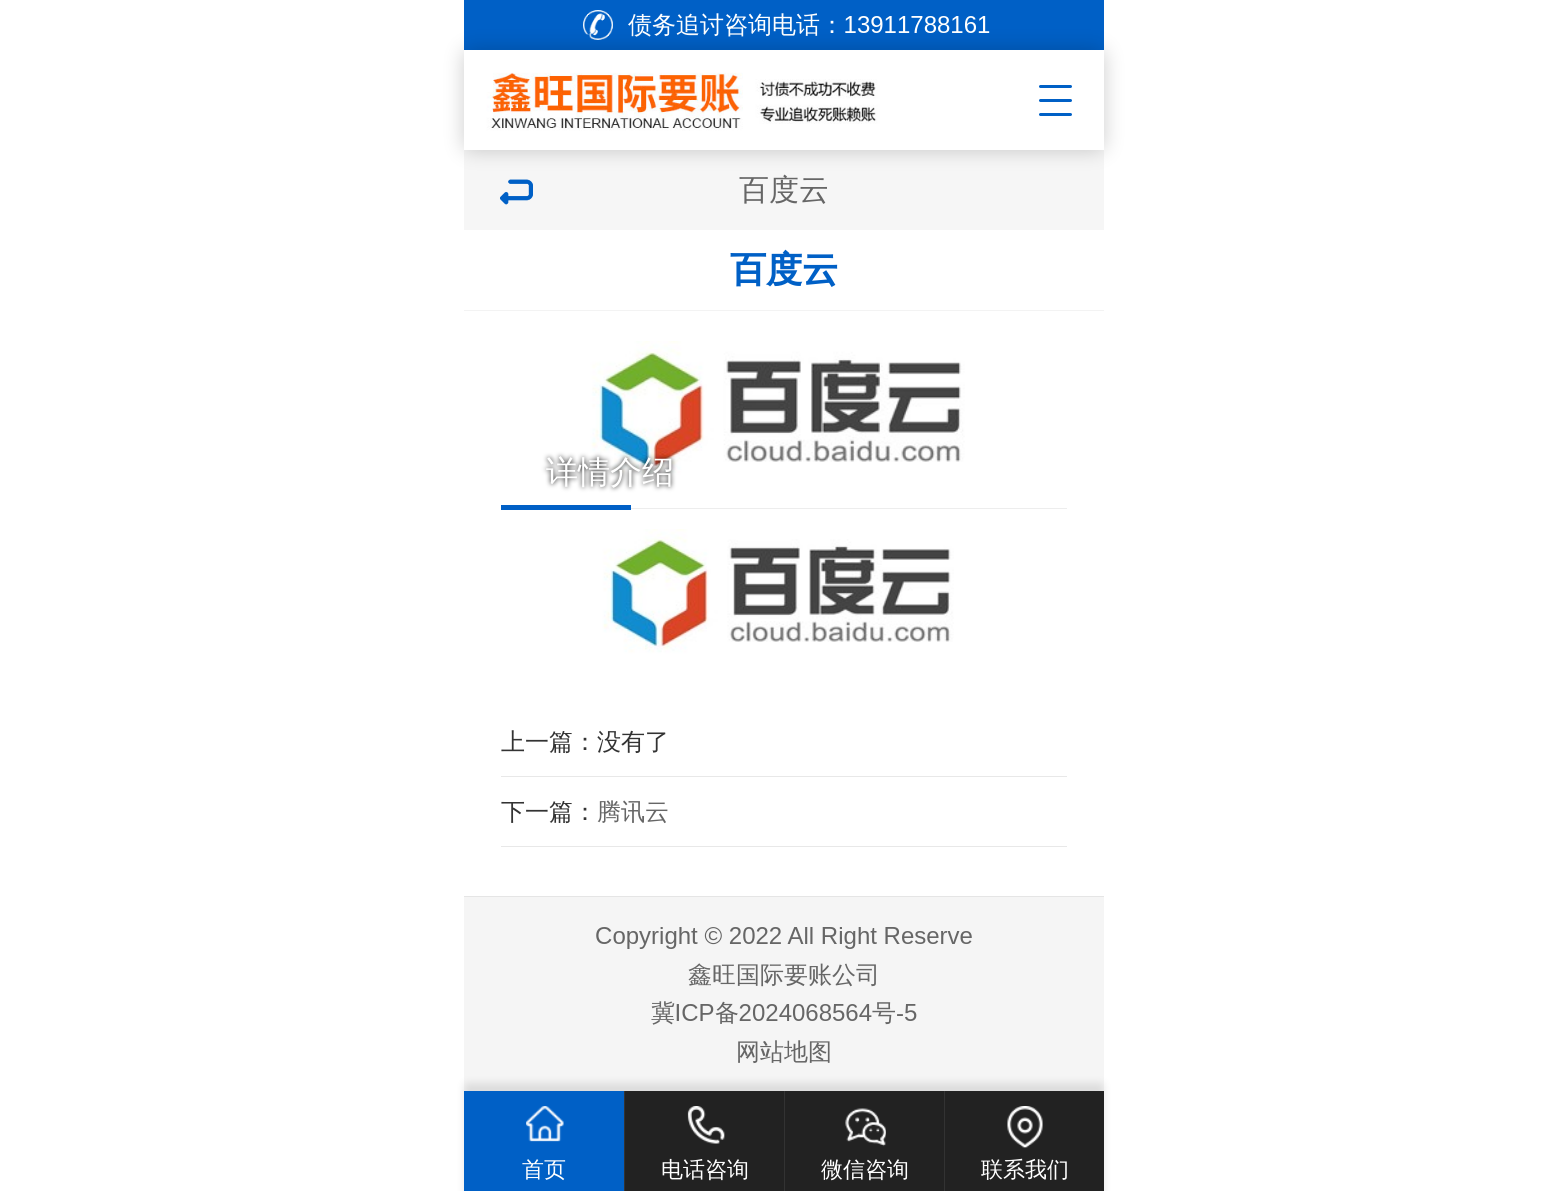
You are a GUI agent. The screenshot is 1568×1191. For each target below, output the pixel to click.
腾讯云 (633, 811)
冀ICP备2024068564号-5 (784, 1012)
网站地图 (784, 1051)
